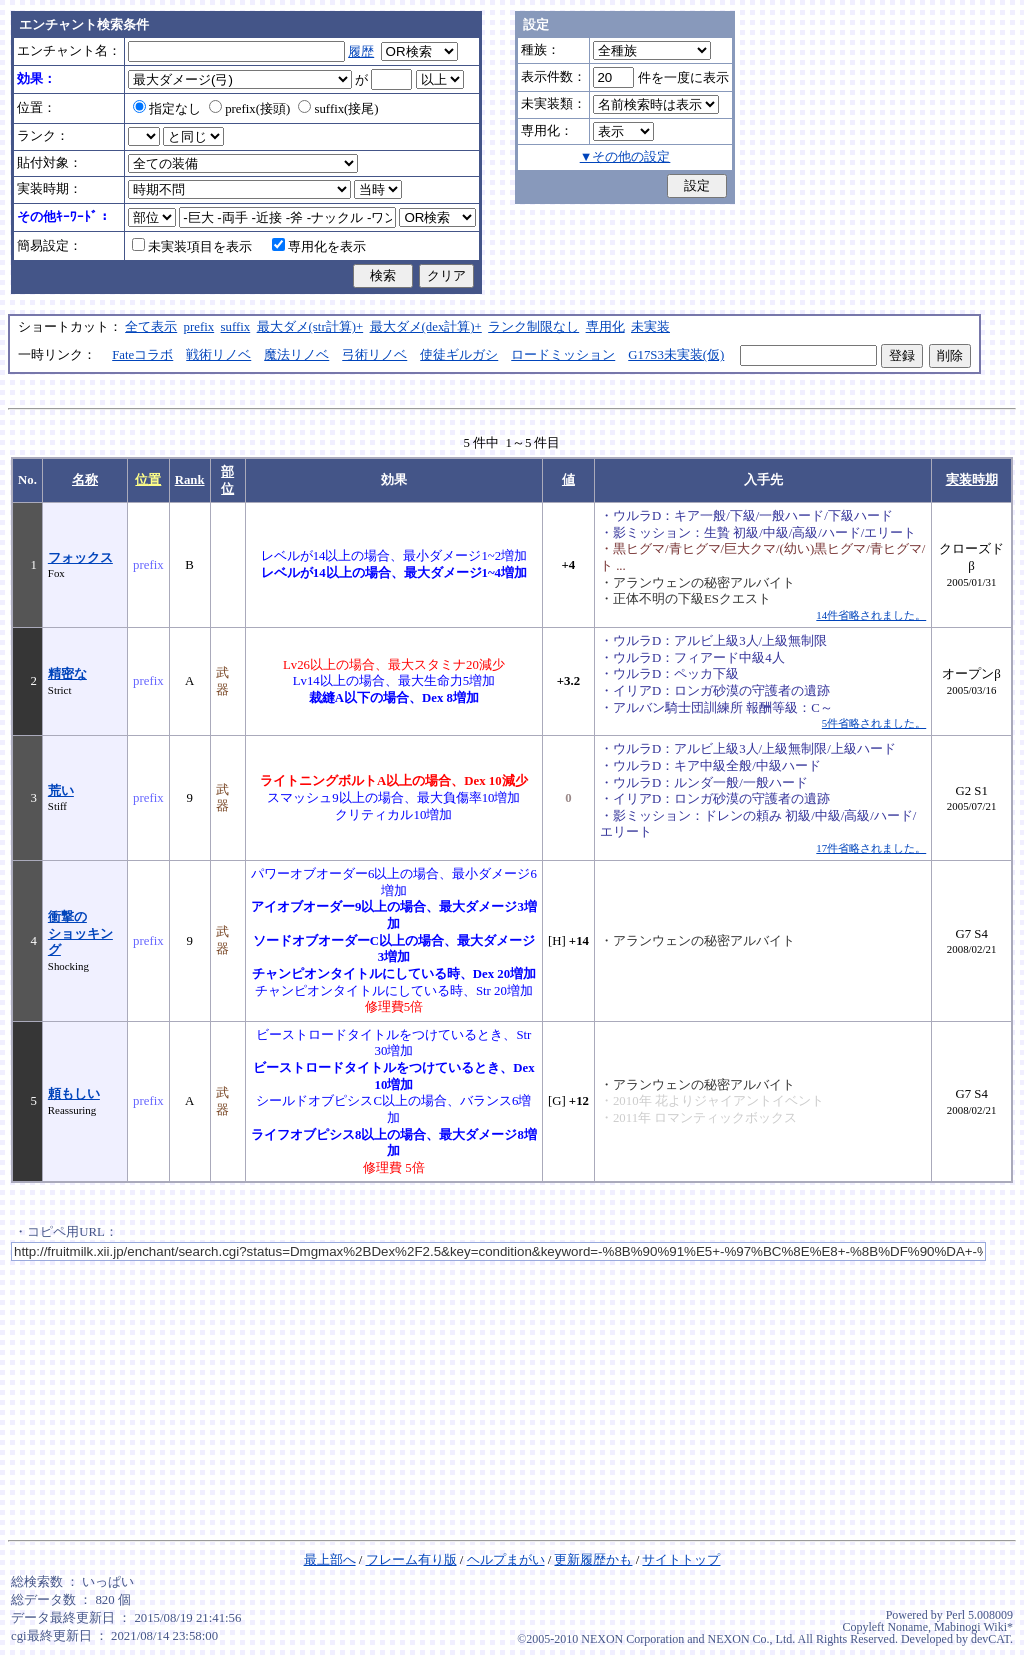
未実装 (650, 327)
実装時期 (972, 480)
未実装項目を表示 (192, 247)
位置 (148, 480)
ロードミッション (563, 355)
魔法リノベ (296, 355)
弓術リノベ (374, 355)
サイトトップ (681, 1560)
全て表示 (151, 327)
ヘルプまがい (506, 1560)
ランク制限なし (533, 327)
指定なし (167, 109)
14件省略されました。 (871, 615)
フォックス (80, 558)
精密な (67, 674)
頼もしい (74, 1094)
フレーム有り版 (411, 1560)
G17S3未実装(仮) (676, 355)
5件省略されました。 (874, 723)
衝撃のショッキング (80, 933)
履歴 (361, 52)
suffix (236, 327)
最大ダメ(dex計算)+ (426, 327)
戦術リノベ (218, 355)
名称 (85, 480)
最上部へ (330, 1560)
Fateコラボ (142, 355)
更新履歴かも (593, 1560)
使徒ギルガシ (459, 355)
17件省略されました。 (871, 848)
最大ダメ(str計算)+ (310, 327)
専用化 (605, 327)
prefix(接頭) (249, 109)
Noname (907, 1627)
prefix (199, 327)
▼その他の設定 (625, 157)
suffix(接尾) (338, 109)
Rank (190, 480)
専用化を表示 (319, 247)
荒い (61, 791)
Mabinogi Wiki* (973, 1627)
